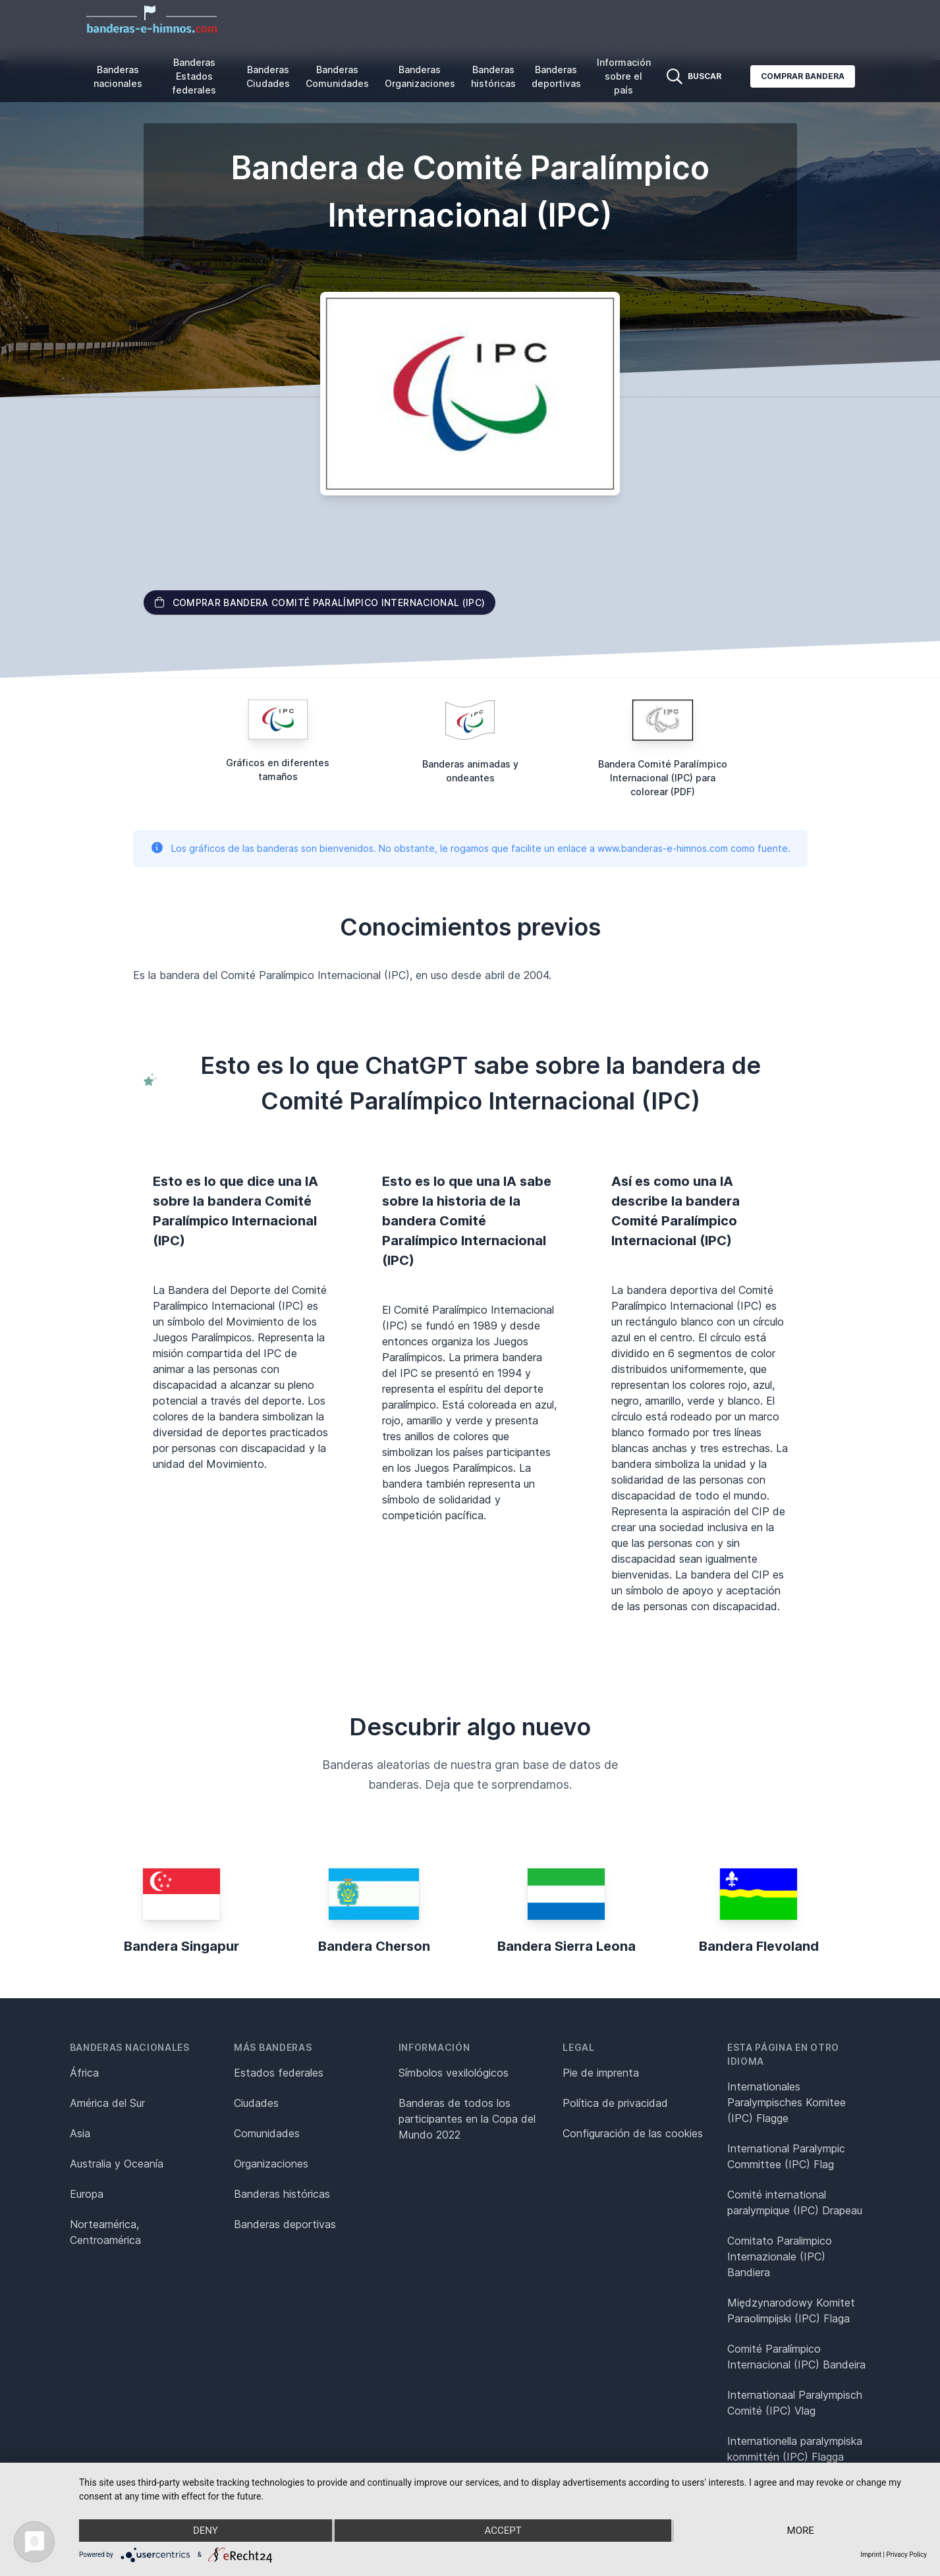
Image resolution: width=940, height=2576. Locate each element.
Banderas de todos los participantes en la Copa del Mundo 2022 (467, 2118)
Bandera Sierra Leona (566, 1946)
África (84, 2072)
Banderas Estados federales (194, 76)
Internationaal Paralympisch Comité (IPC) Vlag (794, 2402)
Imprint (870, 2554)
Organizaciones (271, 2163)
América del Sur (107, 2103)
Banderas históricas (493, 76)
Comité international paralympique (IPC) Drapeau (794, 2202)
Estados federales (278, 2072)
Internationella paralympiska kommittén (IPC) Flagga (794, 2448)
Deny (205, 2530)
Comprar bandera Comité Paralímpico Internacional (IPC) (319, 602)
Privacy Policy (906, 2554)
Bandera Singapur (181, 1946)
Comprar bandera (802, 76)
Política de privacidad (615, 2103)
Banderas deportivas (556, 76)
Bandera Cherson (374, 1946)
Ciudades (256, 2103)
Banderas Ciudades (268, 76)
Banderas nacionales (118, 76)
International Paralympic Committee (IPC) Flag (786, 2156)
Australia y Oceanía (116, 2163)
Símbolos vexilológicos (454, 2072)
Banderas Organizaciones (420, 76)
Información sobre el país (624, 76)
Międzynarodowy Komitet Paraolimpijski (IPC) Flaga (791, 2310)
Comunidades (267, 2133)
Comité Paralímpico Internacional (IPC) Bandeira (796, 2356)
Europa (86, 2193)
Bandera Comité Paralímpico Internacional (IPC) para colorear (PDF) (662, 777)
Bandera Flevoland (759, 1946)
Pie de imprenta (601, 2072)
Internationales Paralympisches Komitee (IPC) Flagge (786, 2102)
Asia (80, 2133)
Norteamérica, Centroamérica (105, 2232)
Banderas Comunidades (337, 76)
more (800, 2530)
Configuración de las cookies (633, 2133)
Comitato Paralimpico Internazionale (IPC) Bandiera (779, 2256)
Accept (502, 2530)
